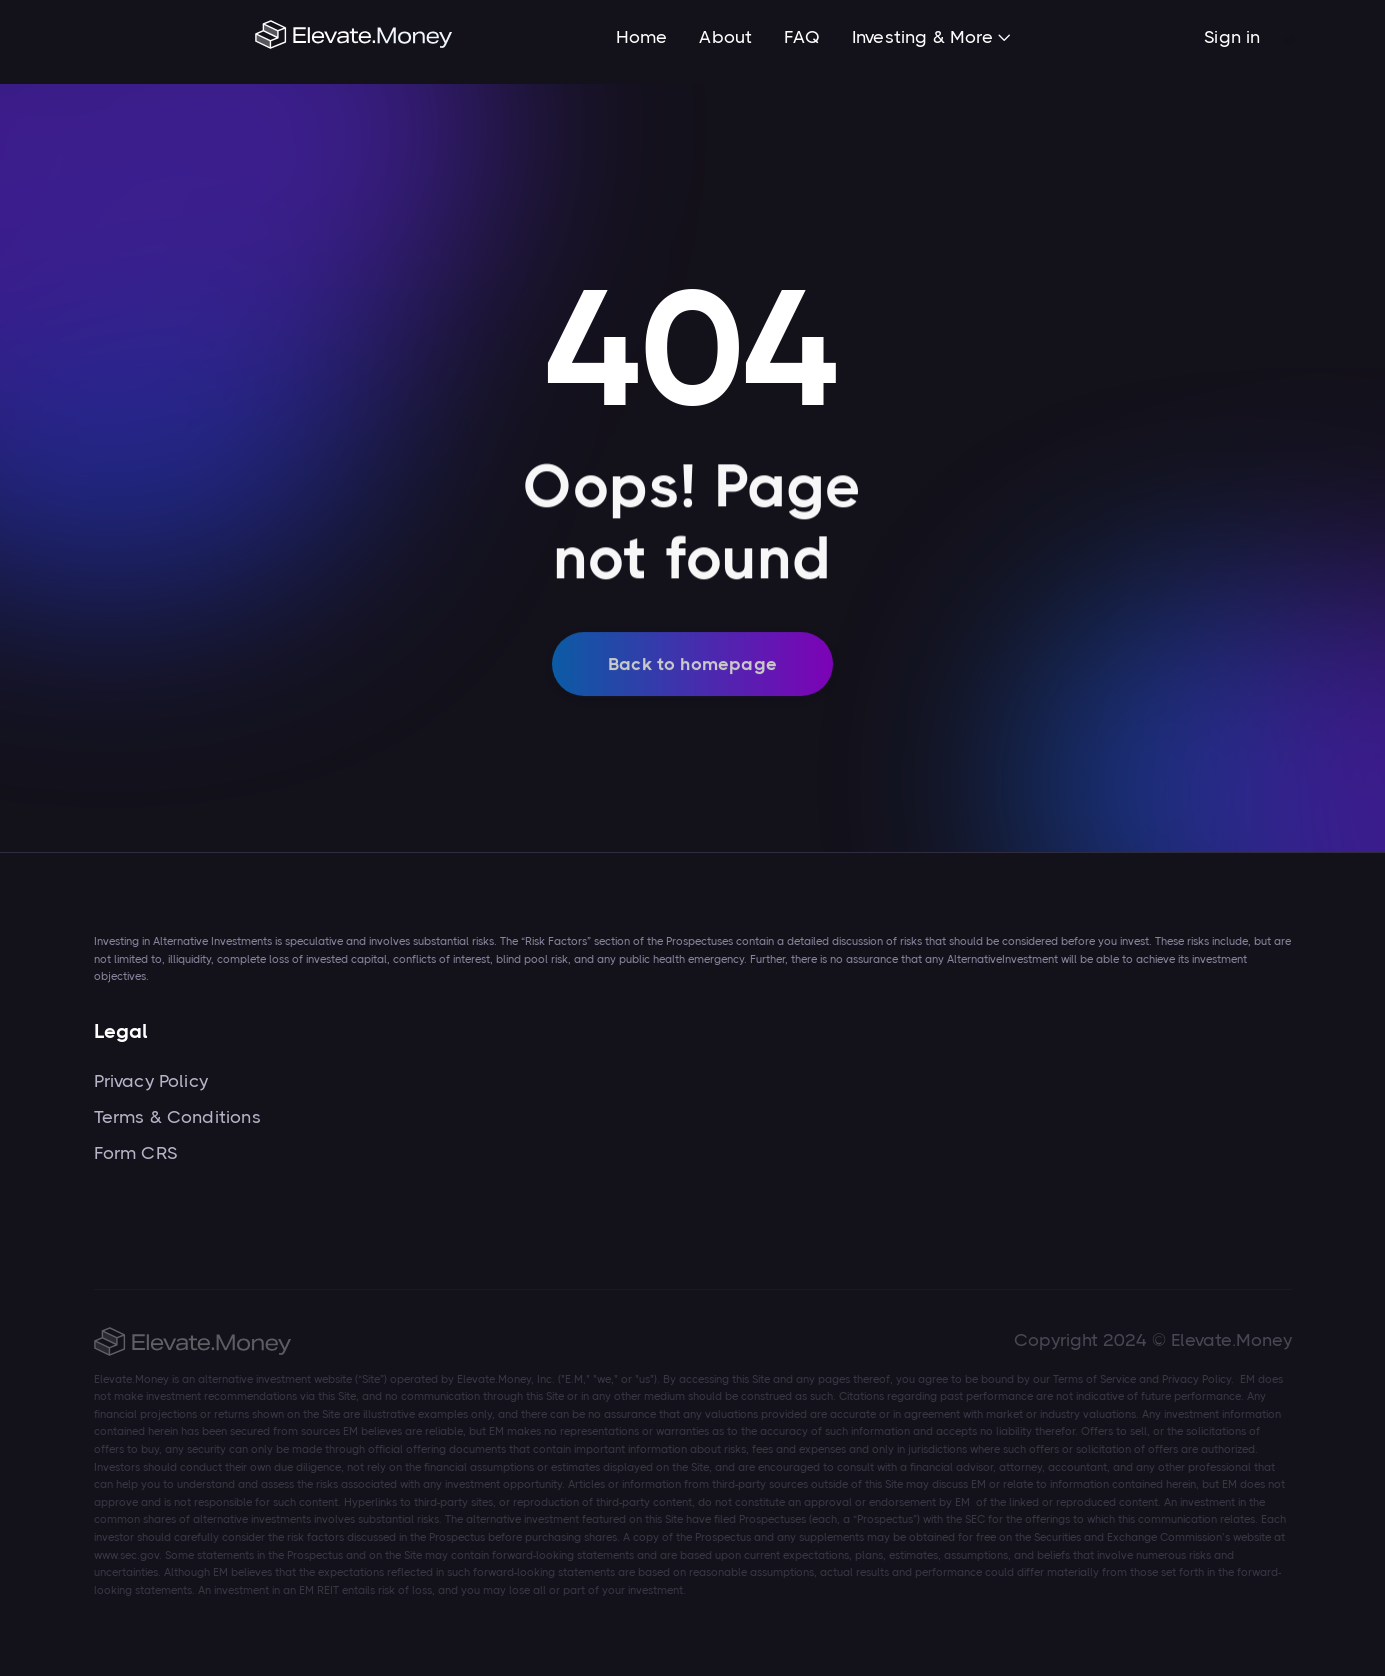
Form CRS (135, 1153)
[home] (355, 37)
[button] (931, 39)
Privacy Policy (151, 1081)
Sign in (1232, 37)
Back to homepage (692, 678)
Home (642, 37)
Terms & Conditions (177, 1117)
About (725, 37)
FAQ (802, 37)
